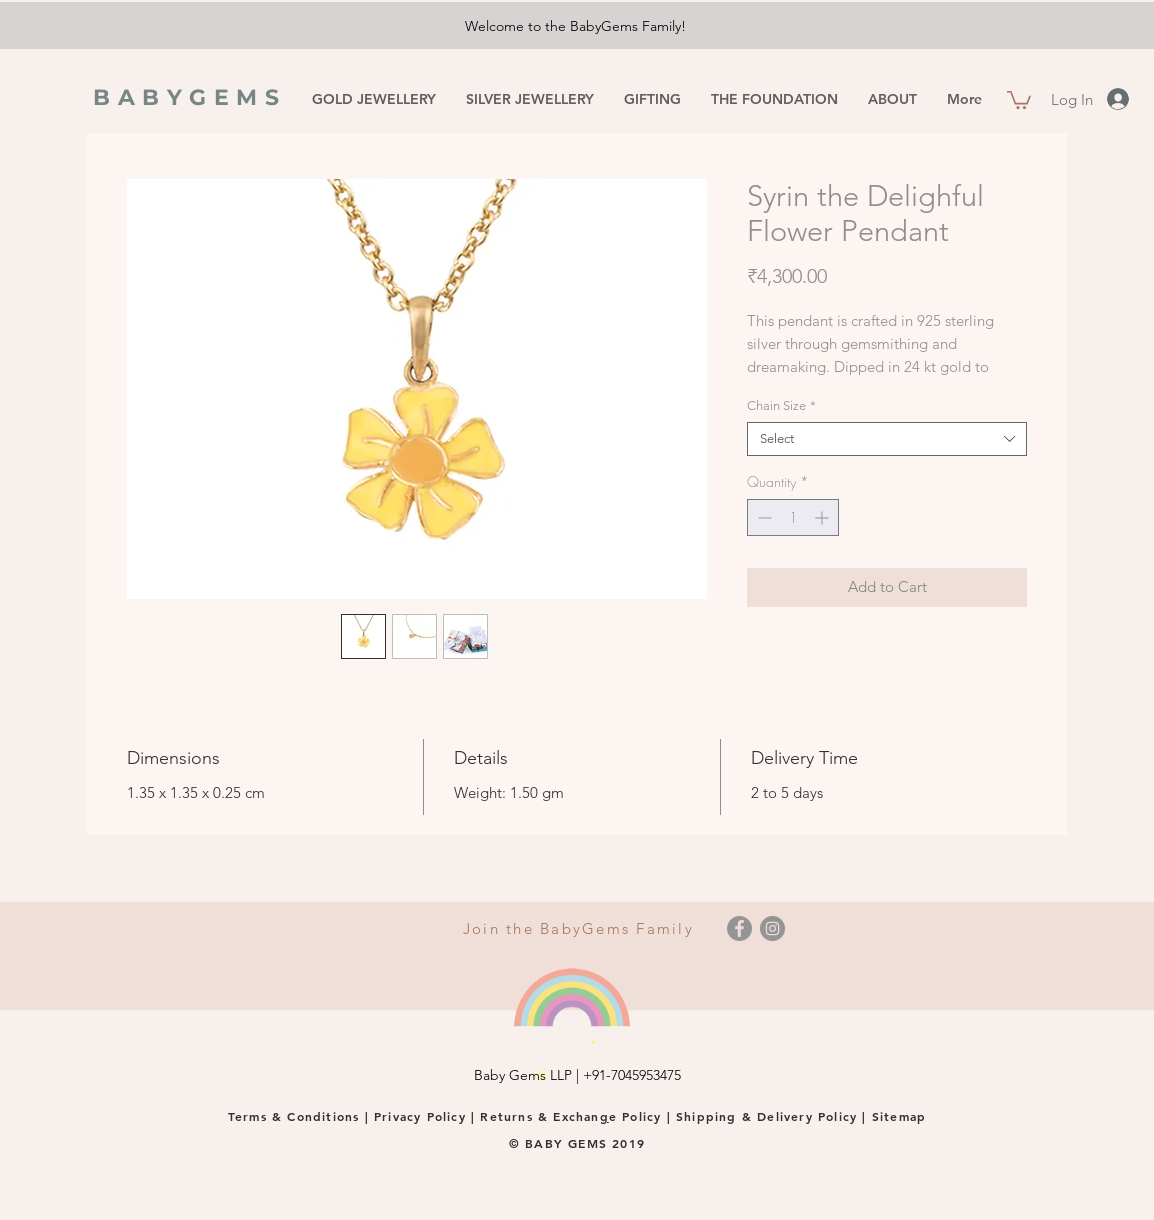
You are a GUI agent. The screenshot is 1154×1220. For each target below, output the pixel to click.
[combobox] (887, 439)
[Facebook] (739, 928)
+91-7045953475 (632, 1075)
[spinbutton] (793, 517)
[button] (1019, 99)
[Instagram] (772, 928)
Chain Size (781, 405)
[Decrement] (762, 517)
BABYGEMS (190, 97)
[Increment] (823, 517)
